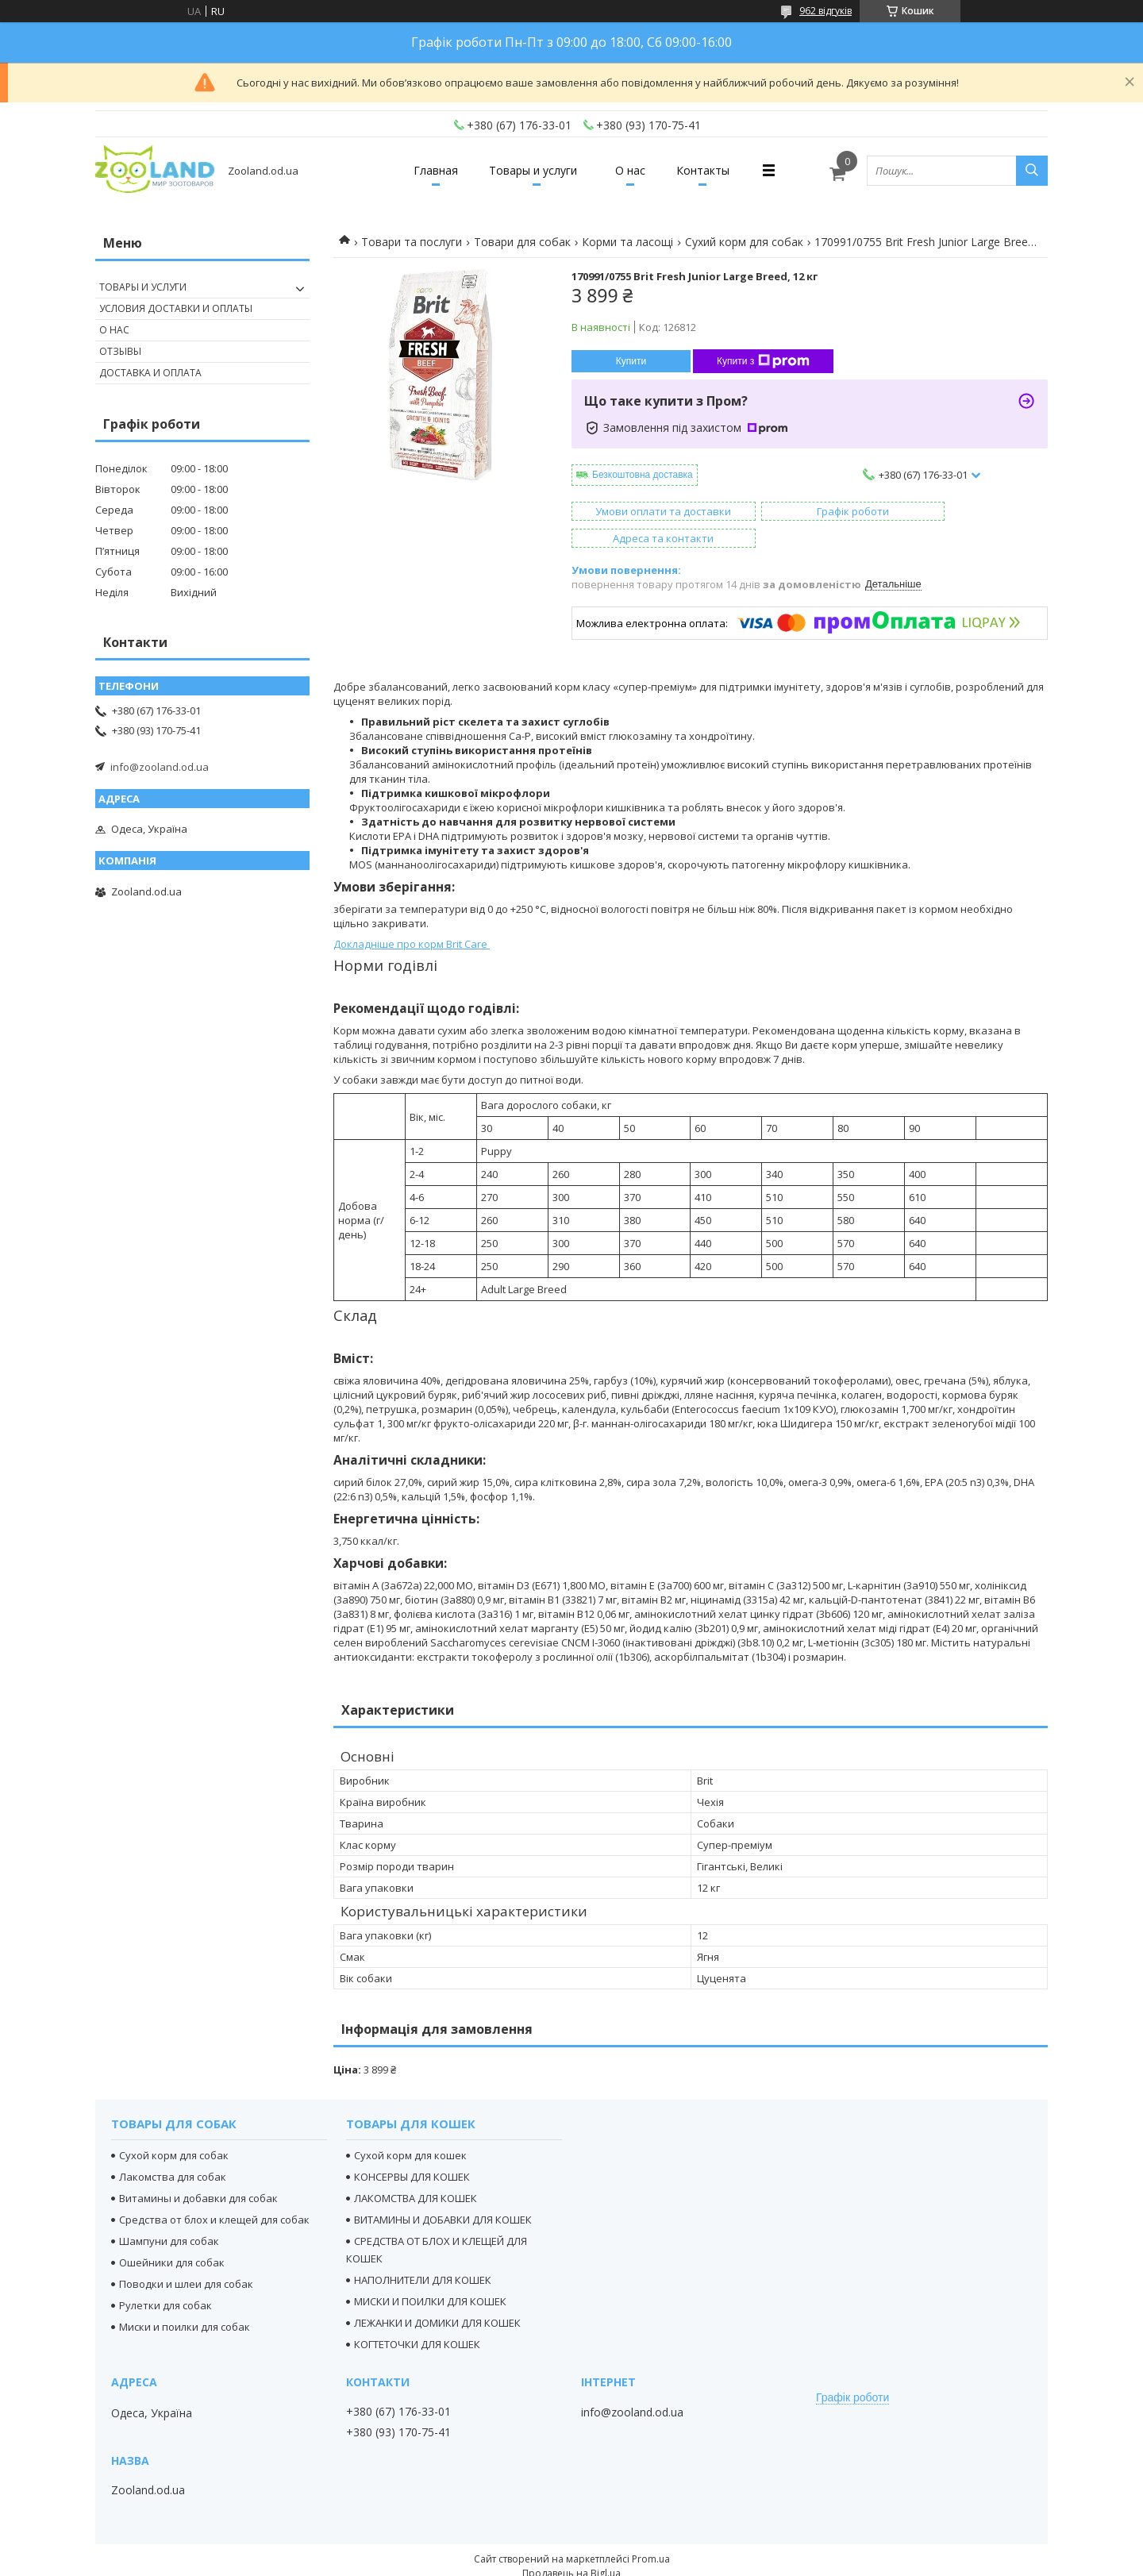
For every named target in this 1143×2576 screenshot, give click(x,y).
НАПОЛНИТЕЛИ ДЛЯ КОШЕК (422, 2253)
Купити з (763, 361)
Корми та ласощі (627, 241)
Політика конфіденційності (677, 2560)
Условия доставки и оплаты (175, 308)
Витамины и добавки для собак (198, 2171)
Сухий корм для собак (744, 241)
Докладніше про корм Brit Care (411, 917)
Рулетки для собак (165, 2278)
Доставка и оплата (150, 372)
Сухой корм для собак (174, 2128)
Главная (423, 170)
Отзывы (120, 351)
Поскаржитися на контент (542, 2560)
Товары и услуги (529, 170)
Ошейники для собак (172, 2235)
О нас (634, 170)
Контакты (715, 170)
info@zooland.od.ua (159, 766)
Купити (631, 361)
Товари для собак (522, 241)
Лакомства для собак (172, 2150)
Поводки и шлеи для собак (186, 2257)
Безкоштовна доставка (642, 474)
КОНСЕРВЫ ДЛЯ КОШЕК (412, 2150)
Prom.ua (651, 2532)
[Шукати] (1032, 171)
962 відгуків (825, 10)
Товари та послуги (411, 241)
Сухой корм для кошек (410, 2128)
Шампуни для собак (169, 2214)
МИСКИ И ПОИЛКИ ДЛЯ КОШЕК (430, 2274)
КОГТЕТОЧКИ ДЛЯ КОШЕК (417, 2317)
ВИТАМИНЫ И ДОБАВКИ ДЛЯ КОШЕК (443, 2192)
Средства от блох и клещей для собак (214, 2192)
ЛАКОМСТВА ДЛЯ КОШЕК (415, 2171)
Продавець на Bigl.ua (571, 2546)
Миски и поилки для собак (184, 2300)
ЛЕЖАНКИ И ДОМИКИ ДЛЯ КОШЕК (437, 2296)
